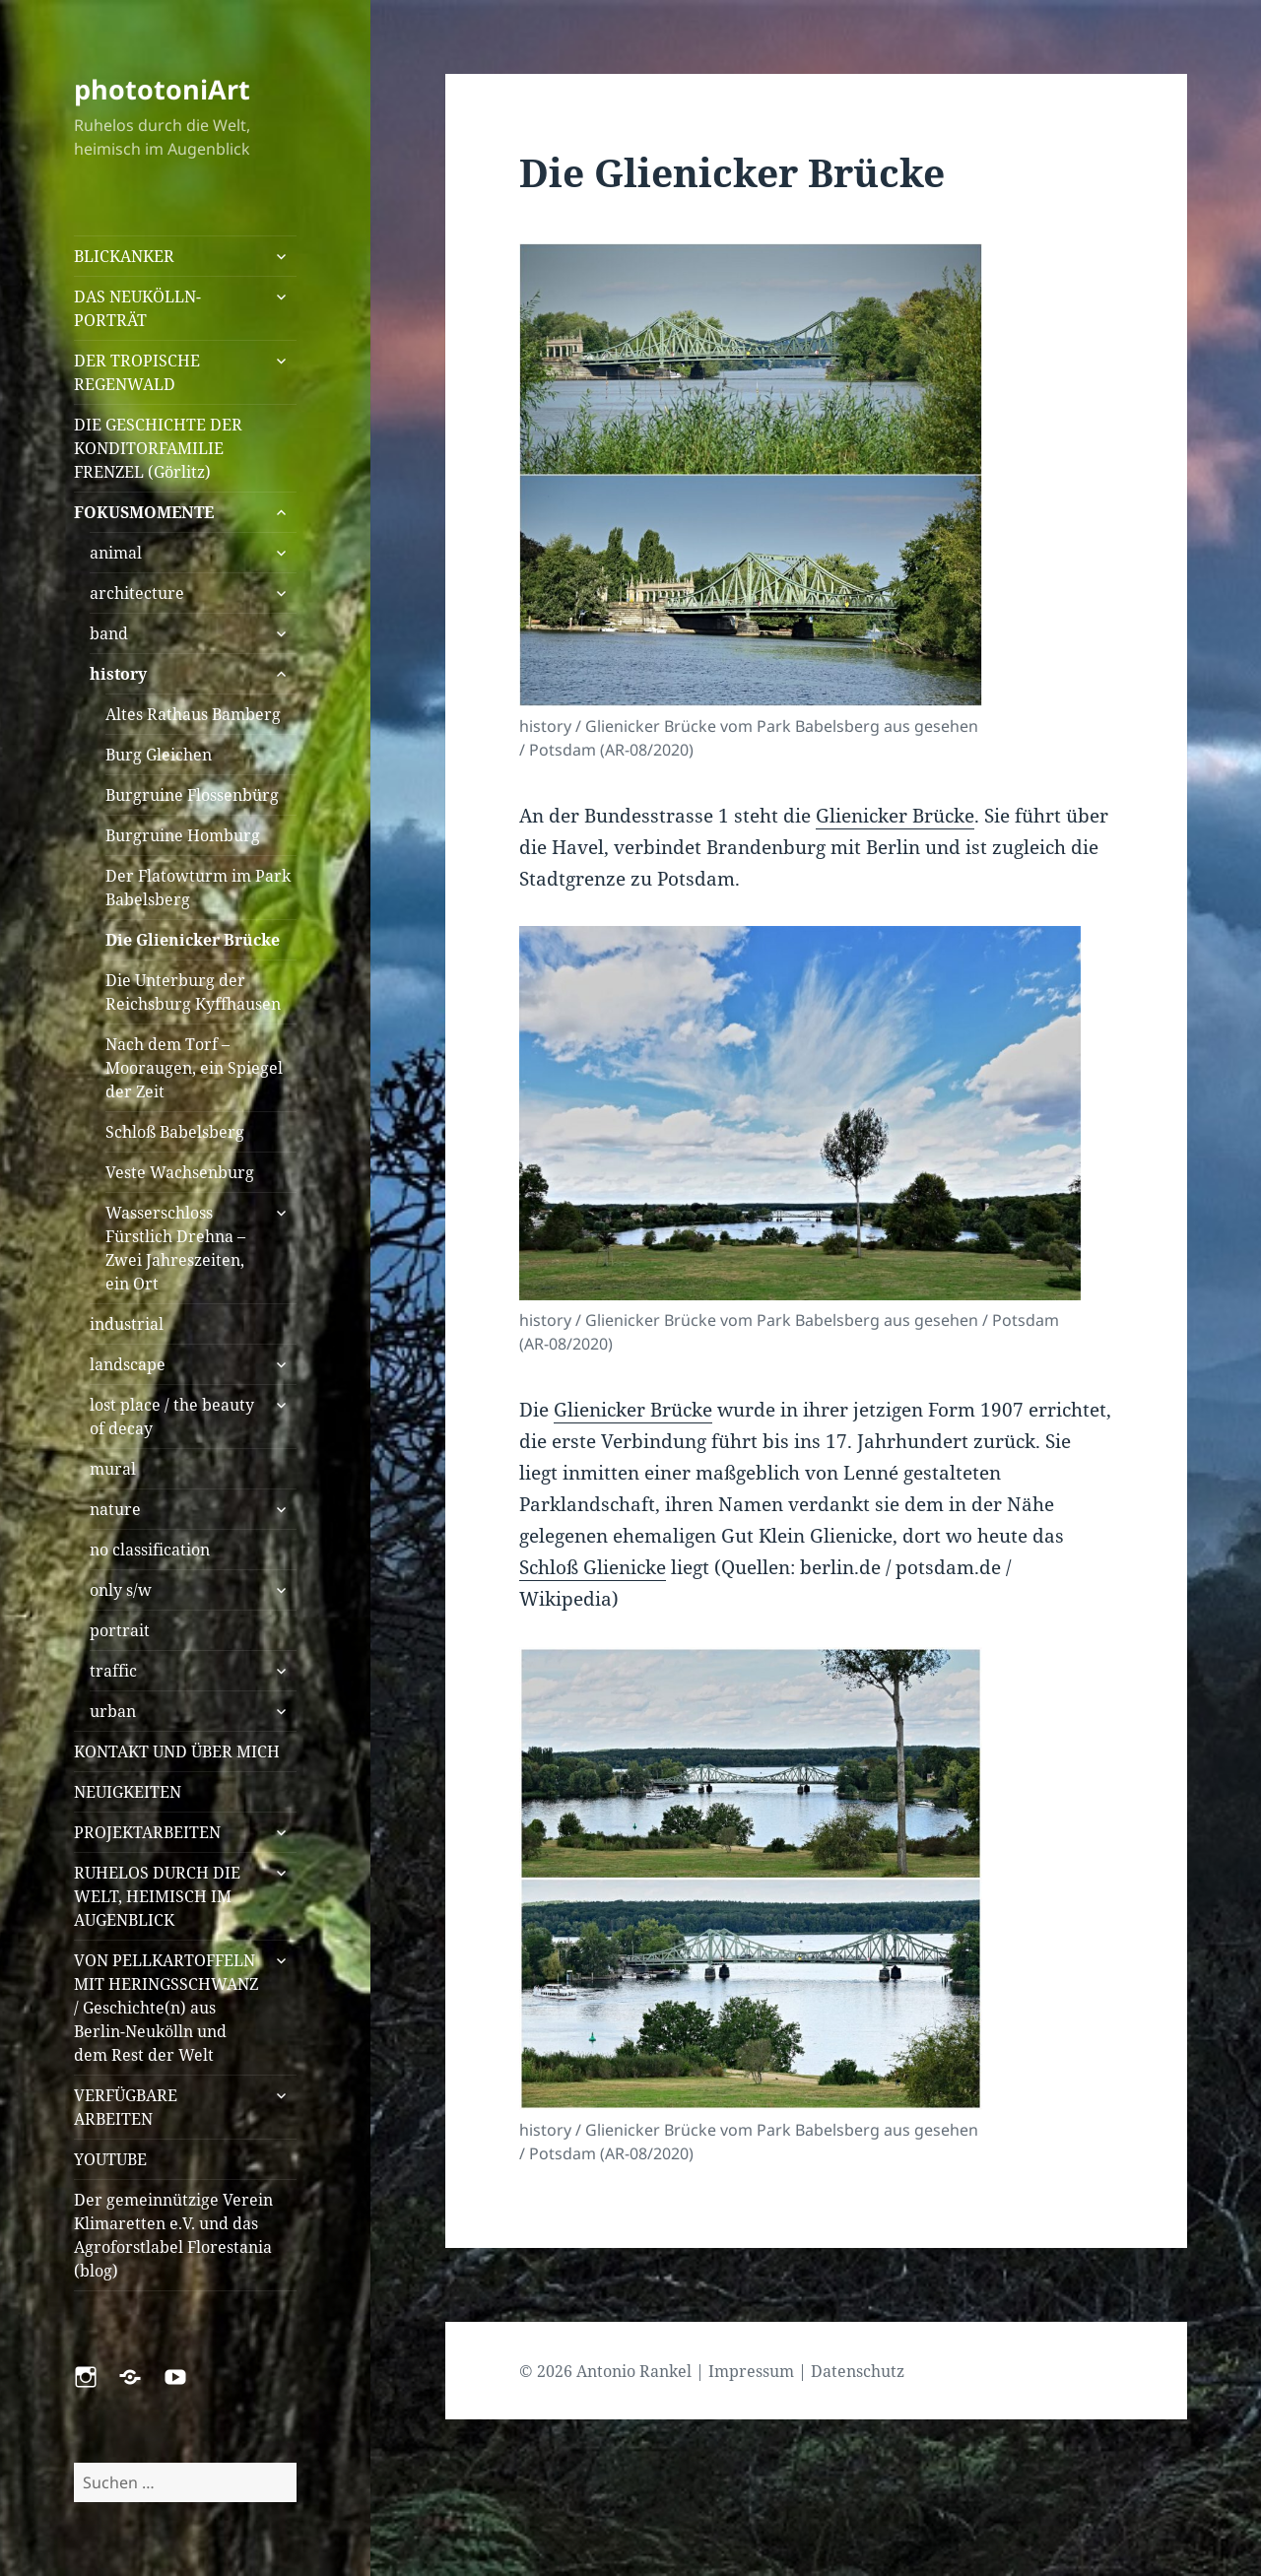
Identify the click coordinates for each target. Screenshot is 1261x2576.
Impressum (751, 2371)
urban (113, 1711)
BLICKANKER (124, 256)
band (109, 633)
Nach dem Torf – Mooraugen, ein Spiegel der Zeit (194, 1067)
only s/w (121, 1590)
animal (116, 552)
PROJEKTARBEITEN (147, 1832)
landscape (128, 1364)
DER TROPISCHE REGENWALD (137, 372)
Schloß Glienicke (592, 1567)
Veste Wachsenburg (179, 1172)
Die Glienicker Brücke (192, 940)
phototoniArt (162, 89)
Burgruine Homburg (182, 835)
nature (115, 1509)
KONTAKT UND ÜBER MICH (177, 1751)
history (118, 674)
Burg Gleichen (158, 754)
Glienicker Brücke (895, 815)
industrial (127, 1324)
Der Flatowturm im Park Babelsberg (198, 887)
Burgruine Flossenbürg (192, 795)
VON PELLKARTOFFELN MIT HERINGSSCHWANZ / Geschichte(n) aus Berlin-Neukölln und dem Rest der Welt (166, 2007)
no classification (150, 1549)
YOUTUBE (110, 2159)
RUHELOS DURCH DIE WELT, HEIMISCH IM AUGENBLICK (157, 1896)
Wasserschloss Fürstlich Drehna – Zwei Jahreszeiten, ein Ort (175, 1248)
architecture (137, 593)
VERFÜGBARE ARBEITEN (125, 2107)
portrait (120, 1630)
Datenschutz (857, 2371)
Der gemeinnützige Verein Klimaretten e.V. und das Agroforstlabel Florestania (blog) (173, 2235)
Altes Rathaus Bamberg (193, 714)
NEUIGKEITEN (127, 1792)
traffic (113, 1671)
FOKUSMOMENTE (144, 512)
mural (113, 1469)
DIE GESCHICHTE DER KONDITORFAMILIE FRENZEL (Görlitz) (158, 448)
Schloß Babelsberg (174, 1132)
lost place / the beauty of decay (172, 1416)
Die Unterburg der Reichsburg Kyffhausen (193, 992)
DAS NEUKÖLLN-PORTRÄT (137, 308)
